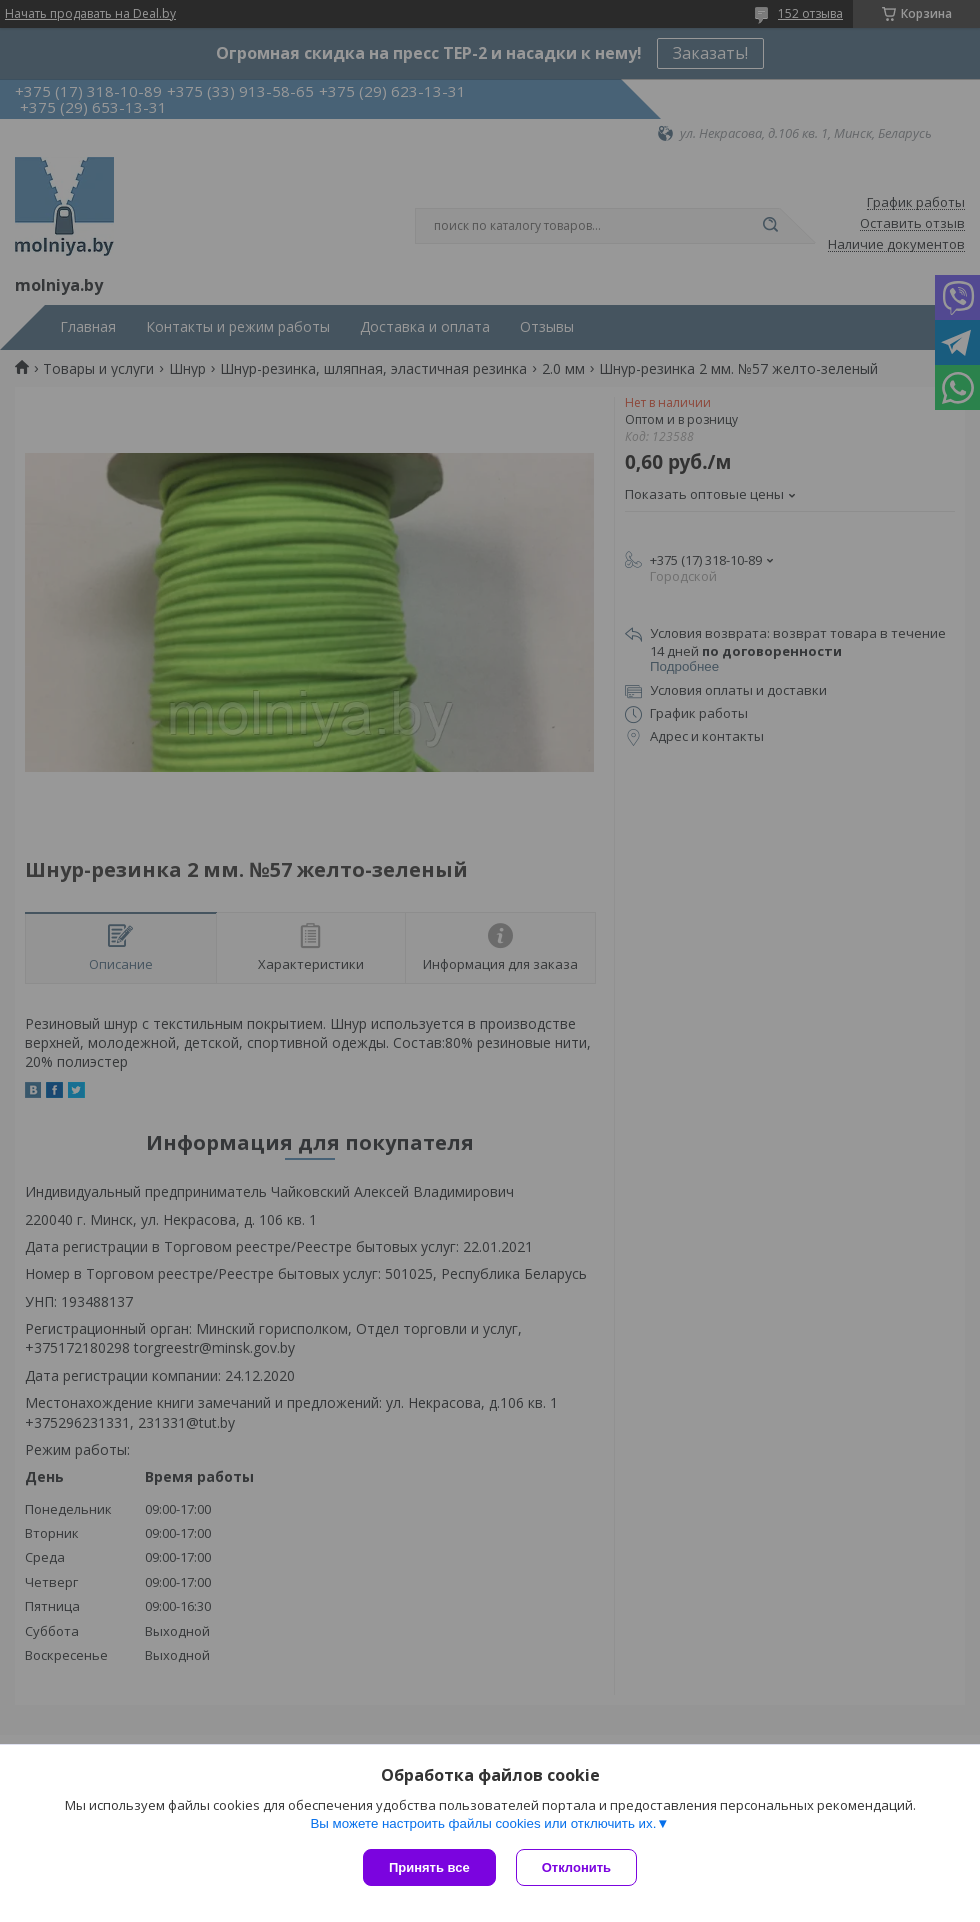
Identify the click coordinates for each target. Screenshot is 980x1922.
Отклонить (576, 1867)
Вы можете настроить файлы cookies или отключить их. (483, 1823)
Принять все (429, 1867)
